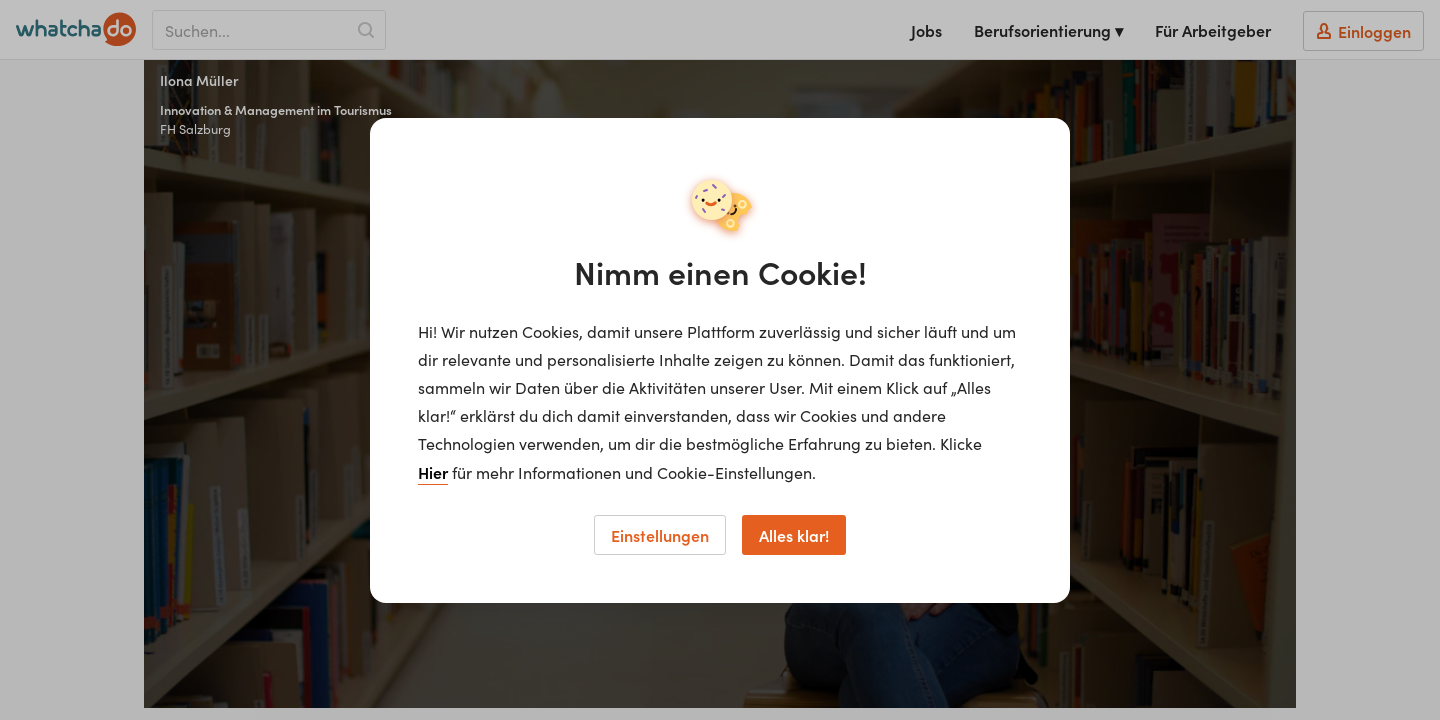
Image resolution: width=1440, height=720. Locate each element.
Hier (433, 472)
